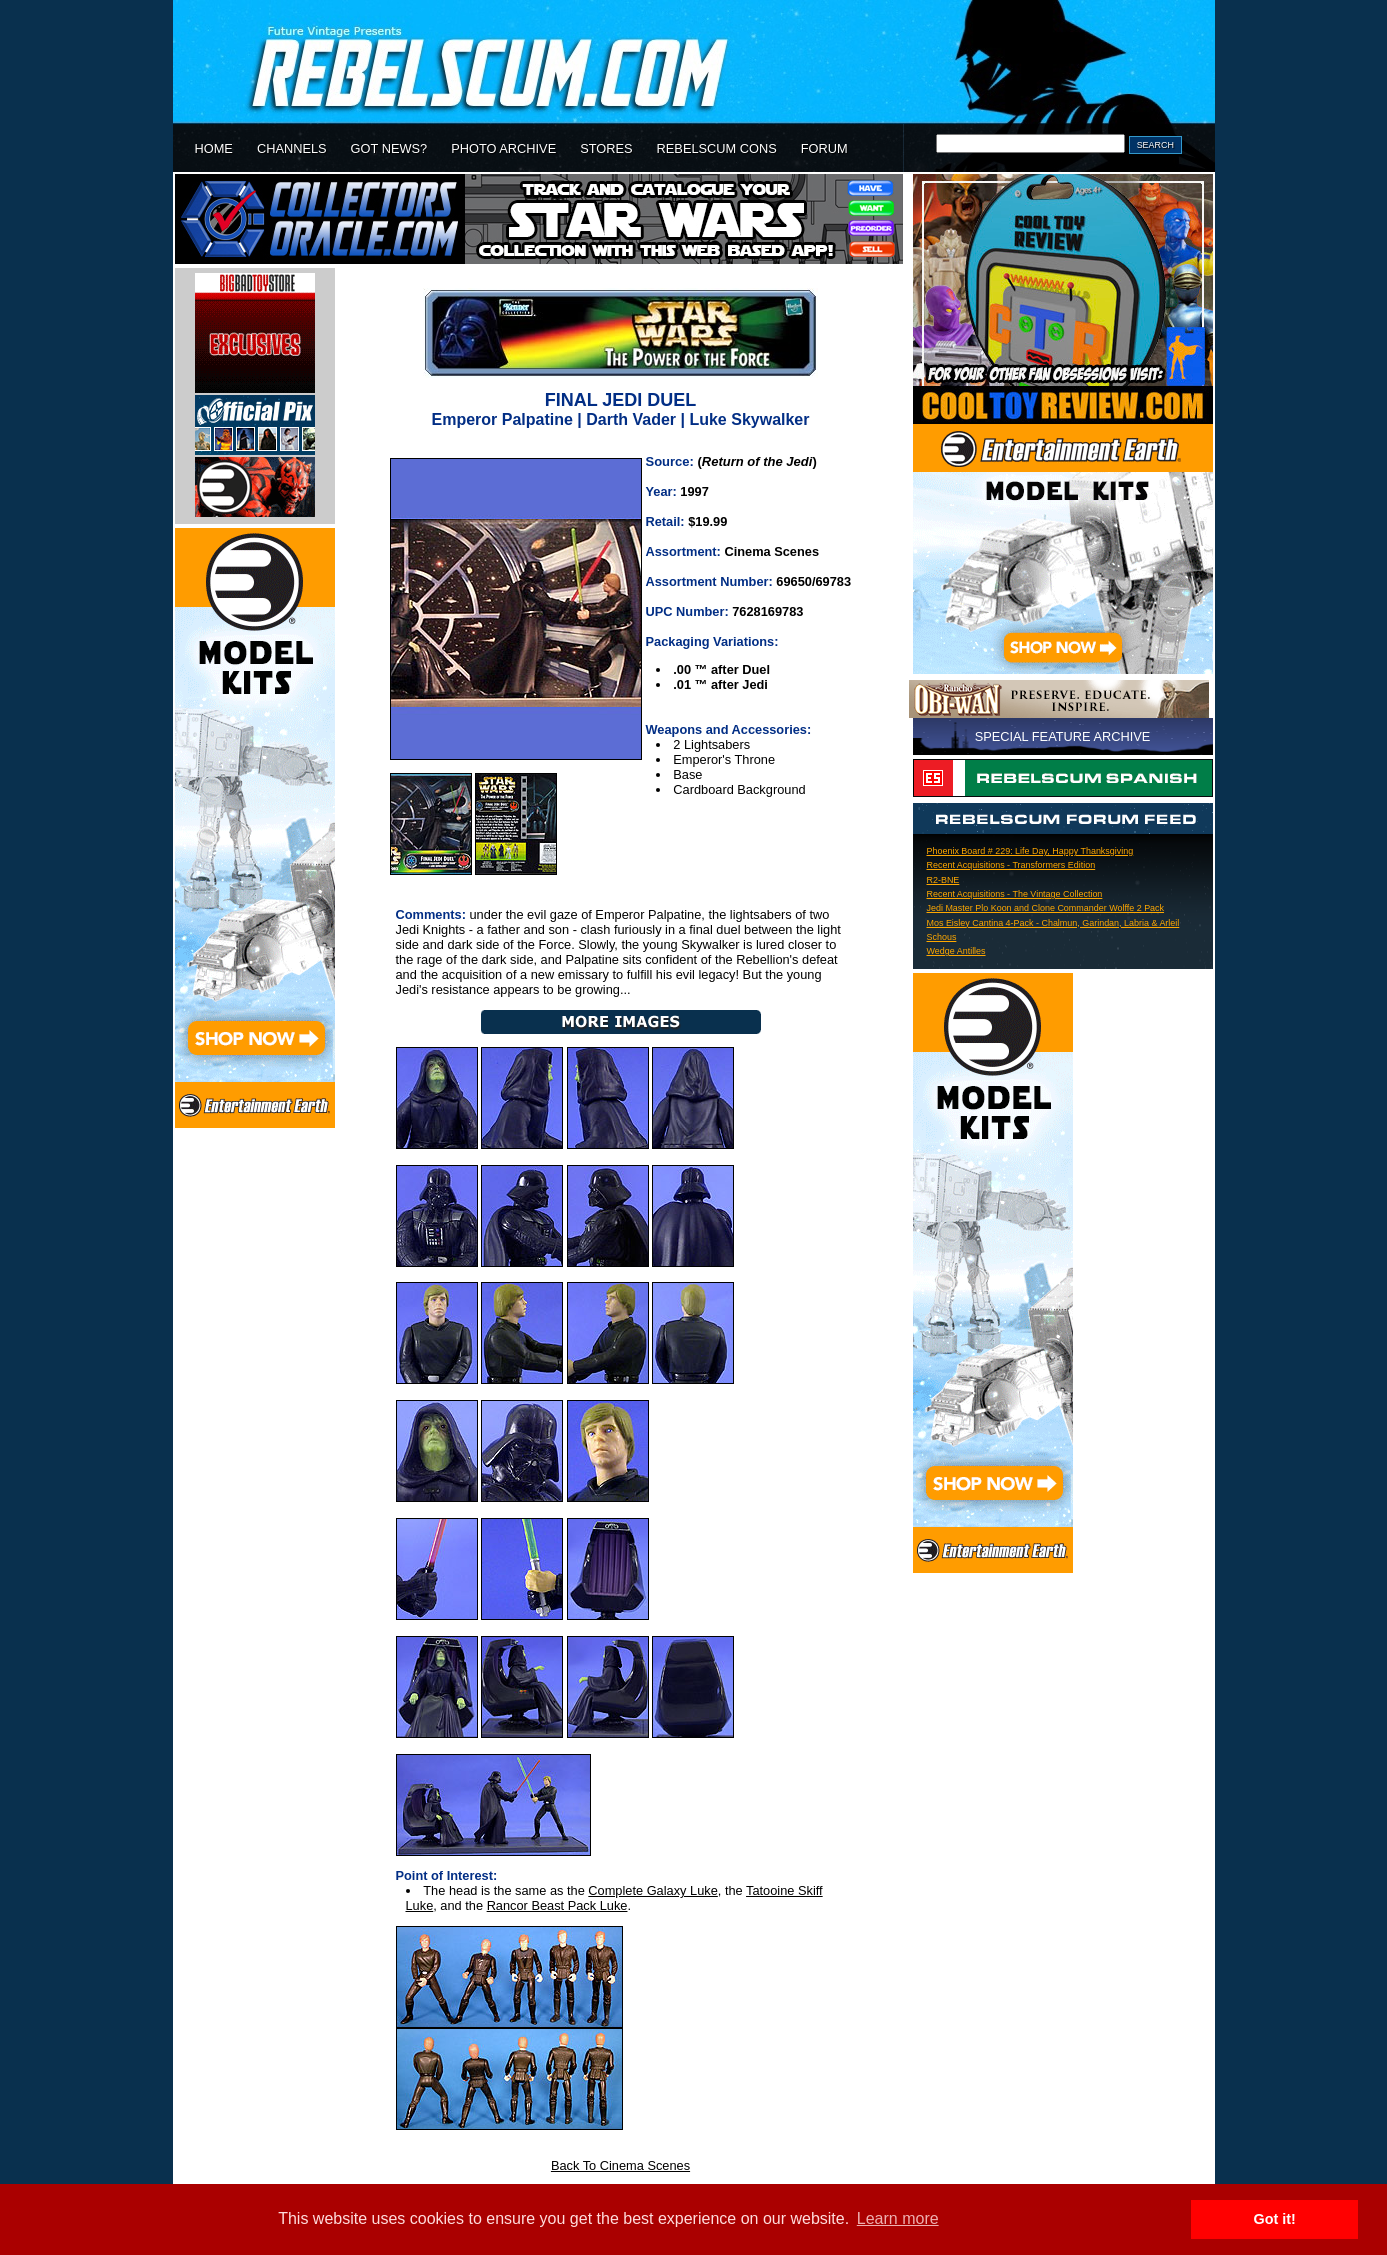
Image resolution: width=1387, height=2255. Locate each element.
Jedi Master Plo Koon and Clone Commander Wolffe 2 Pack (1046, 908)
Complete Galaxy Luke (652, 1890)
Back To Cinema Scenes (620, 2165)
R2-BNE (943, 880)
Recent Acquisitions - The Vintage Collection (1015, 894)
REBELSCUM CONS (717, 148)
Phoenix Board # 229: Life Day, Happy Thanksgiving (1030, 851)
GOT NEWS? (389, 148)
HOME (214, 148)
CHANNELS (292, 148)
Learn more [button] (898, 2218)
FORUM (824, 148)
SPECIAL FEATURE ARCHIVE (1063, 736)
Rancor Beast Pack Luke (557, 1905)
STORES (606, 148)
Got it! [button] (1275, 2219)
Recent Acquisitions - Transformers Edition (1011, 865)
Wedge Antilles (956, 951)
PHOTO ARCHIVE (503, 148)
